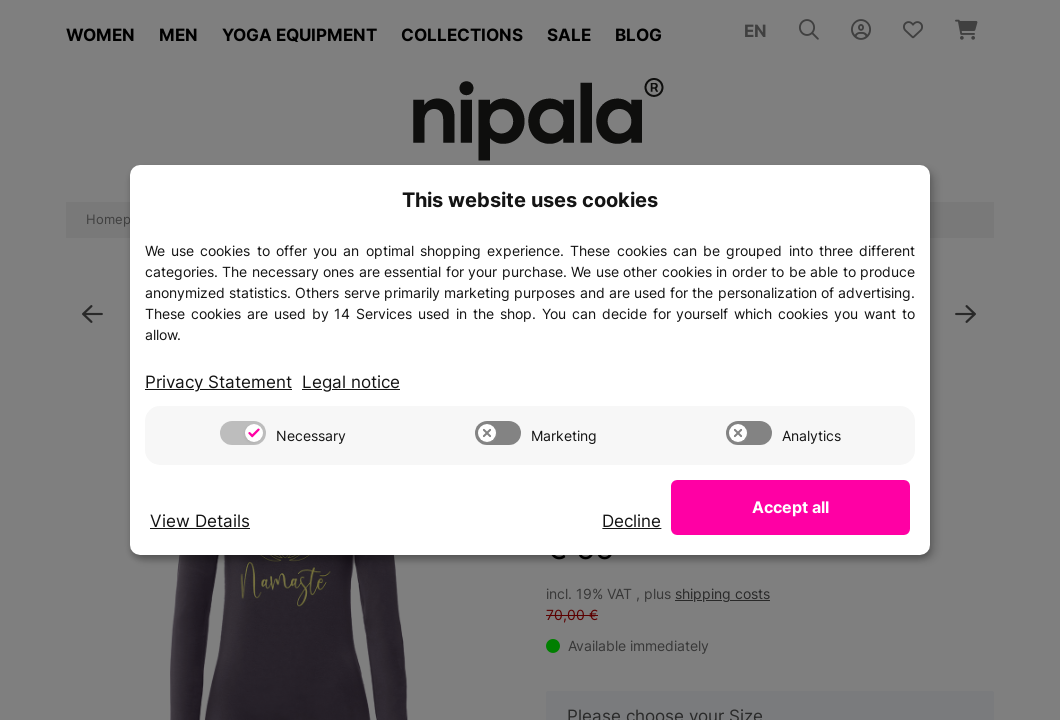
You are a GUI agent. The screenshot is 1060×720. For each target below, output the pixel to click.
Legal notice (351, 382)
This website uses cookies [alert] (530, 200)
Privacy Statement (218, 382)
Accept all (810, 507)
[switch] (243, 433)
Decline (670, 521)
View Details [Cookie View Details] (200, 521)
